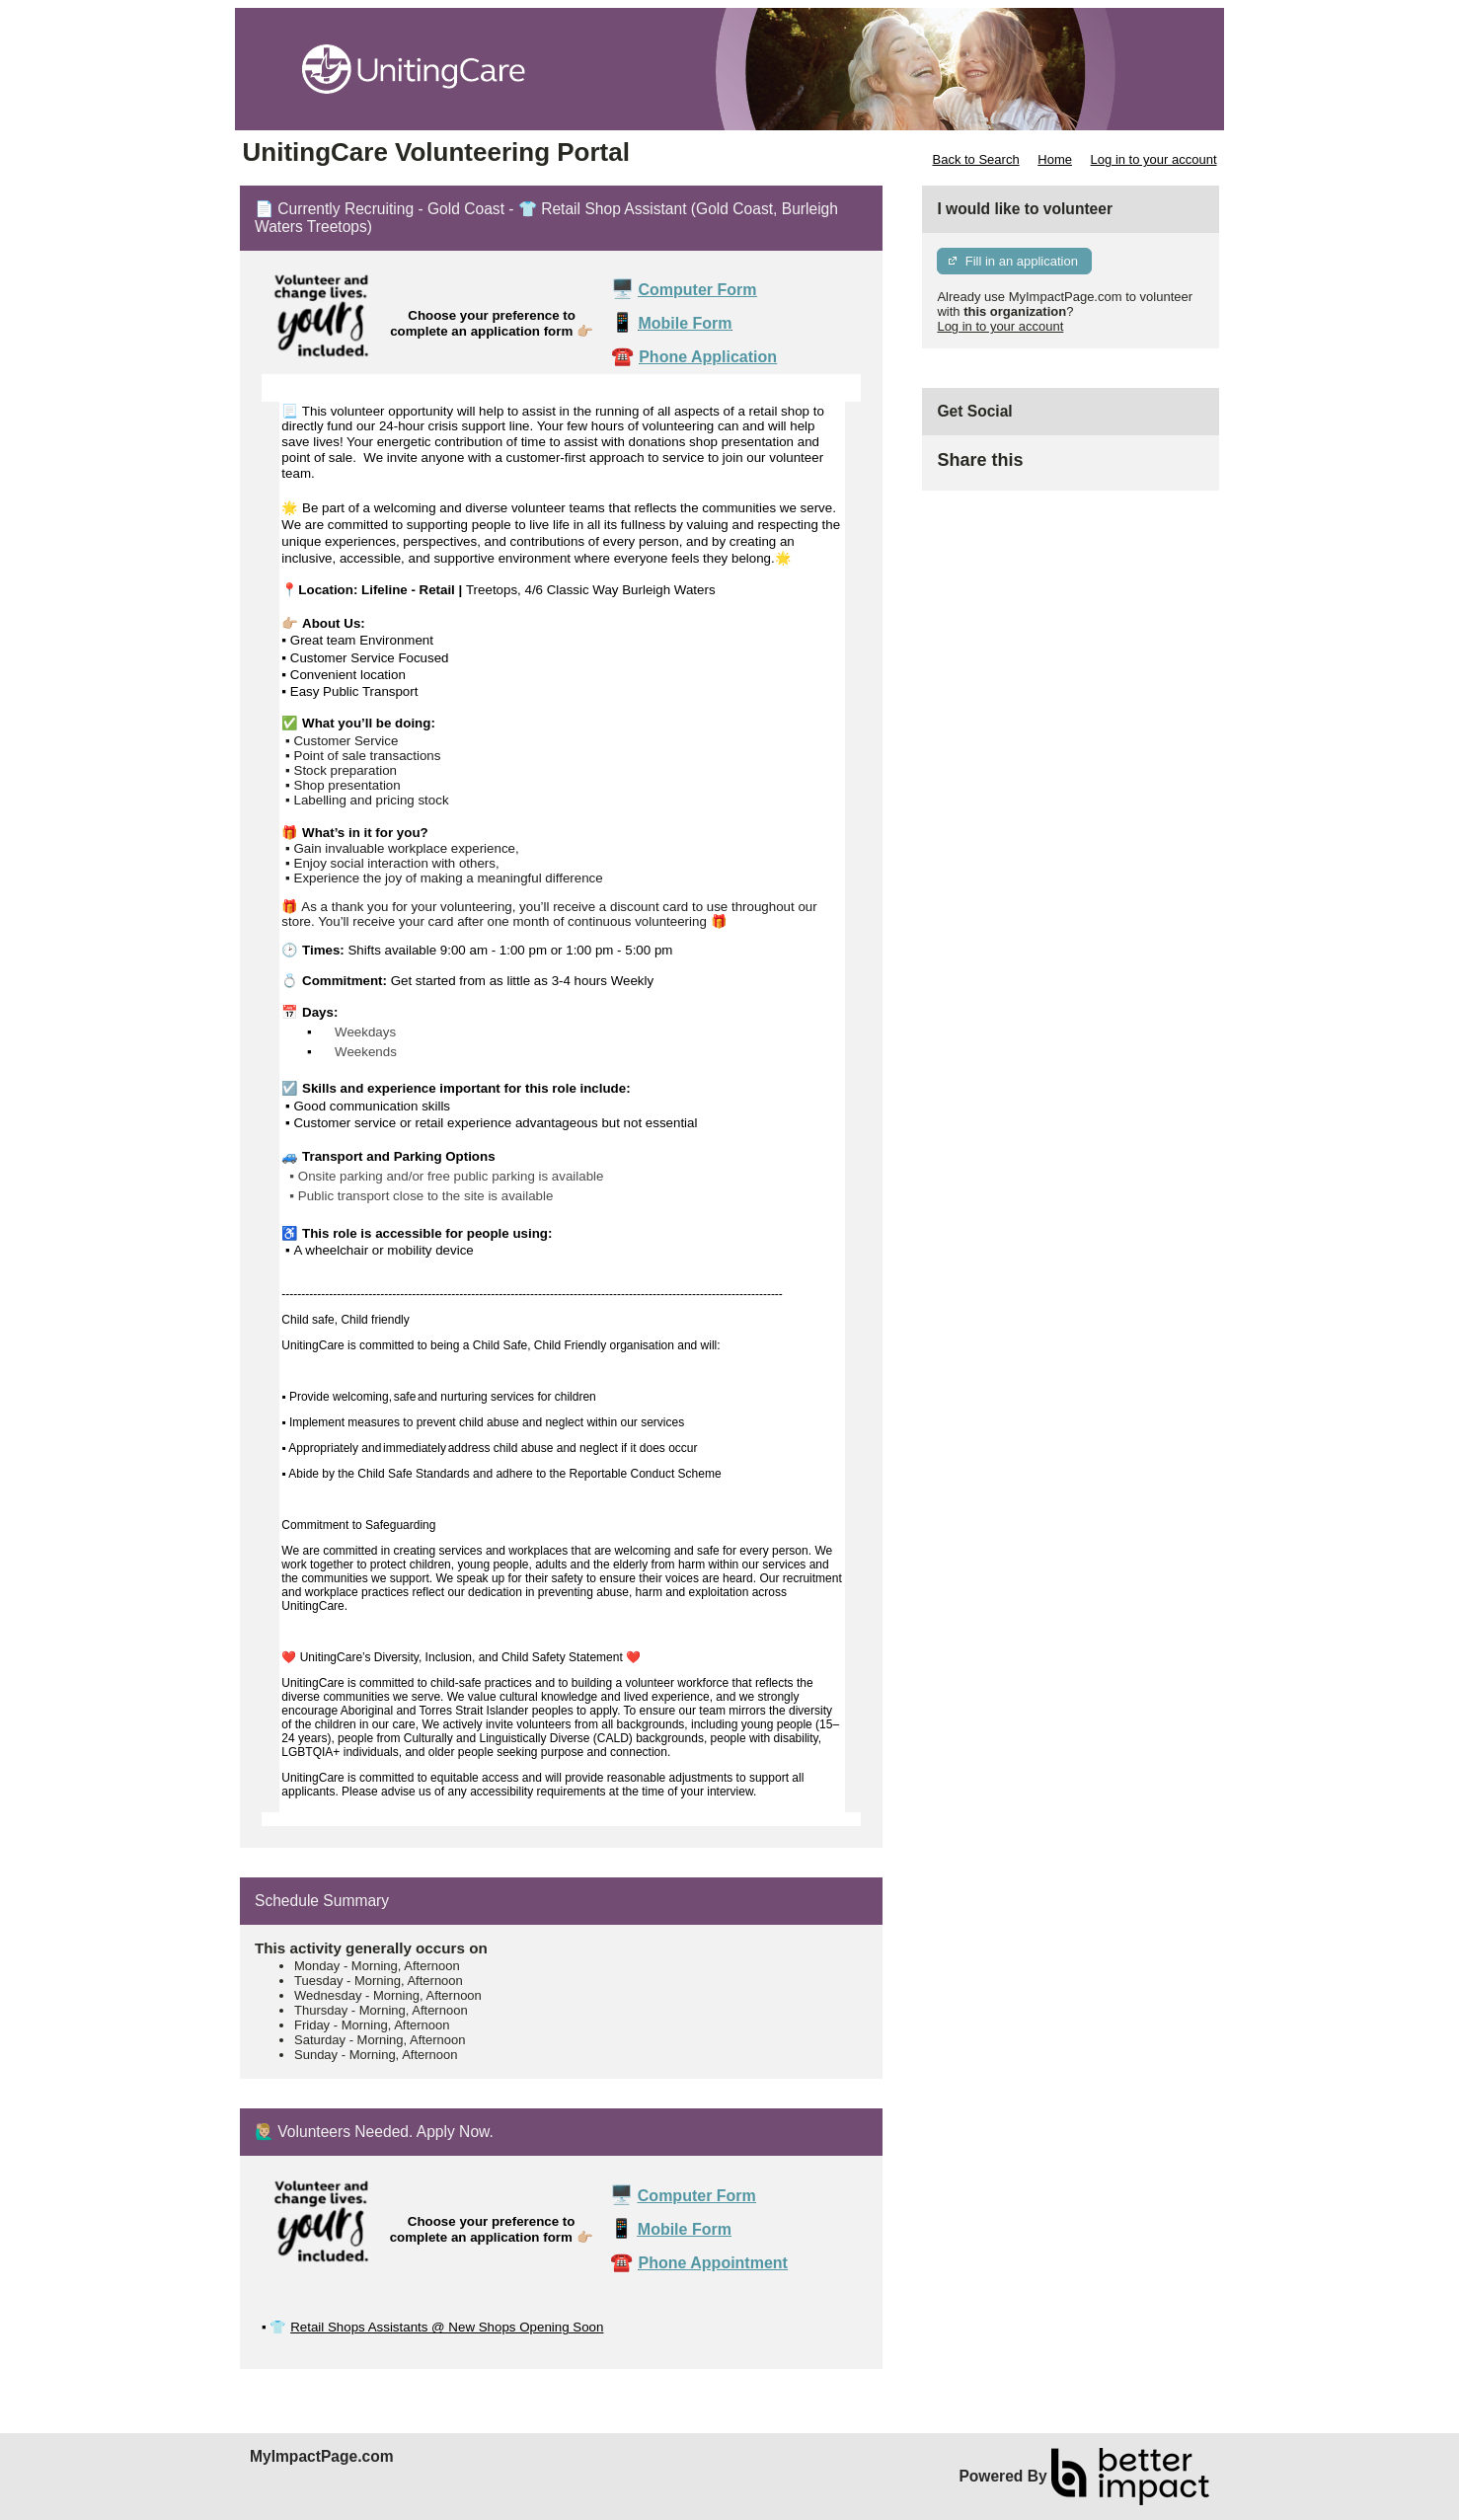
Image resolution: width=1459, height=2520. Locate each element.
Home (1054, 159)
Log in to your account (1154, 159)
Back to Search (975, 159)
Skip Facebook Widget (1087, 468)
